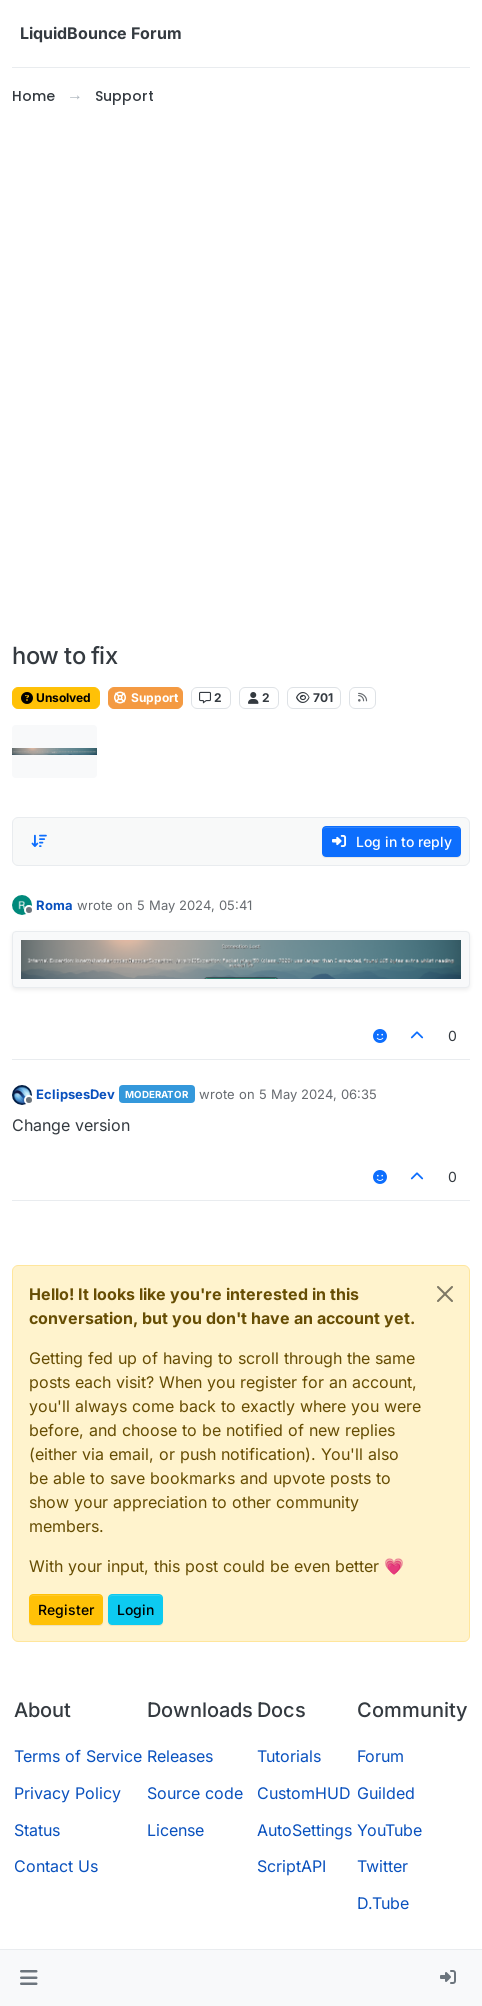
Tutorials (289, 1756)
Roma (54, 905)
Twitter (382, 1866)
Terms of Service (78, 1756)
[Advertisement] (241, 375)
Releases (180, 1756)
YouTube (389, 1830)
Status (37, 1830)
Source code (195, 1793)
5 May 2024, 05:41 (194, 905)
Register (66, 1609)
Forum (380, 1756)
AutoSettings (304, 1830)
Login (135, 1609)
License (175, 1830)
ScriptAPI (291, 1866)
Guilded (386, 1793)
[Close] (445, 1294)
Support (145, 697)
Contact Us (56, 1866)
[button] (28, 1978)
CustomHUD (304, 1793)
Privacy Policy (67, 1793)
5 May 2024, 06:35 (318, 1094)
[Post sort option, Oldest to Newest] (39, 841)
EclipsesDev (75, 1094)
